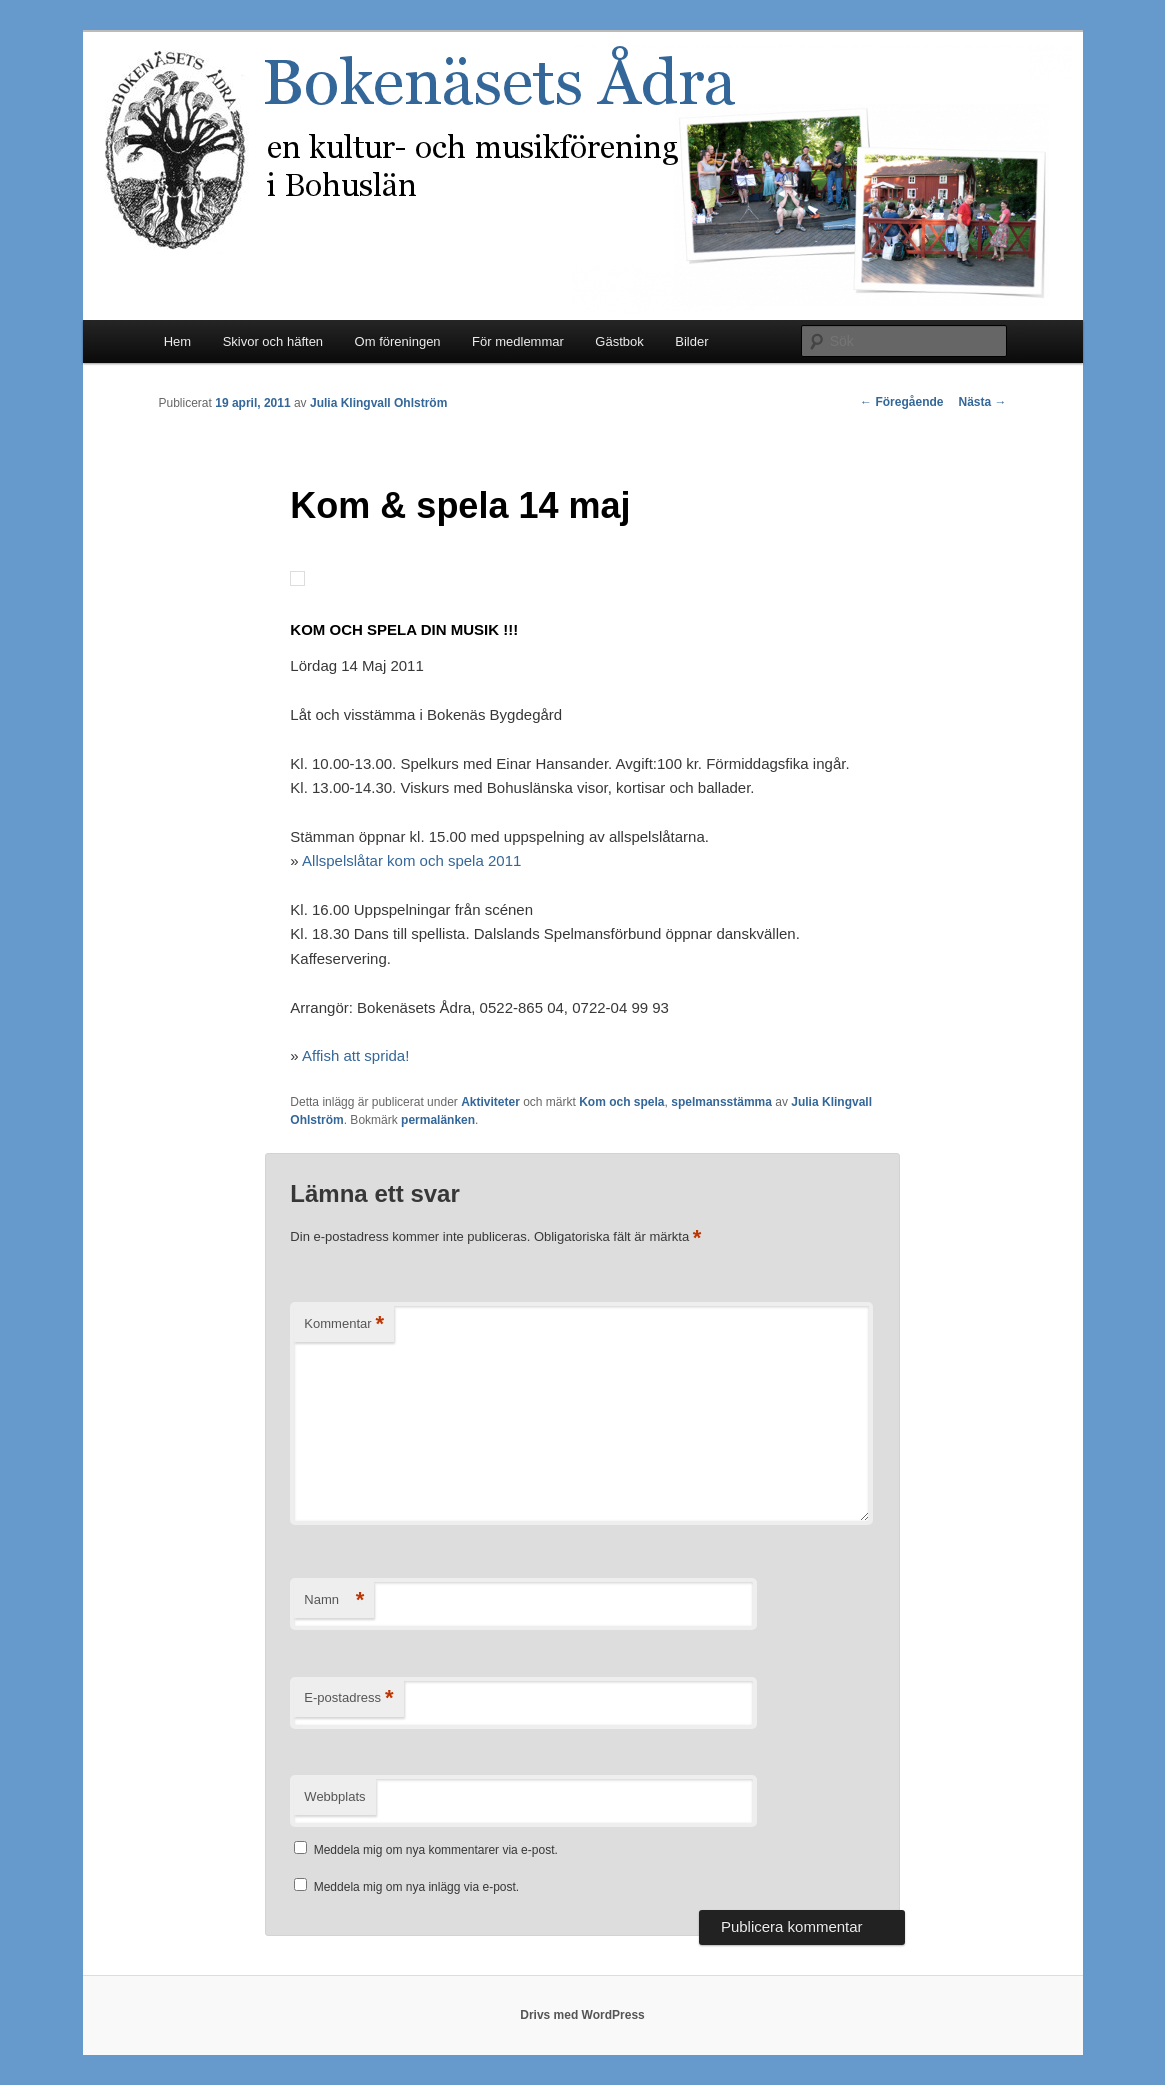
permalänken (438, 1120)
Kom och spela (621, 1102)
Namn (334, 1600)
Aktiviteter (490, 1102)
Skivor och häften (273, 341)
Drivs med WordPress (582, 2015)
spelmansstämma (721, 1102)
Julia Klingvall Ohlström (378, 403)
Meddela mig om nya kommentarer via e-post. (436, 1850)
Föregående (901, 402)
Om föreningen (398, 341)
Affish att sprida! (355, 1055)
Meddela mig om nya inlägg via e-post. (416, 1887)
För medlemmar (518, 341)
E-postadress (348, 1698)
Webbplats (334, 1796)
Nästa (982, 402)
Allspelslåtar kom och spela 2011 (411, 860)
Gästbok (619, 341)
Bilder (691, 341)
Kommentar (344, 1324)
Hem (177, 341)
